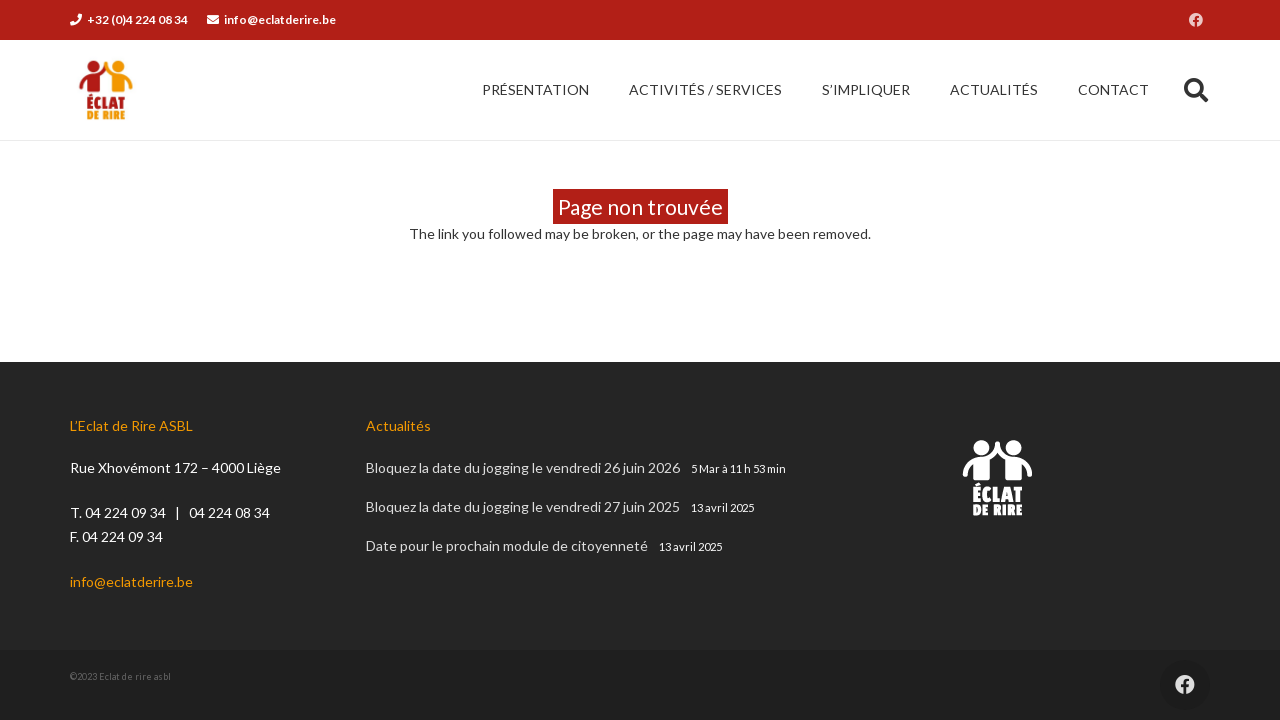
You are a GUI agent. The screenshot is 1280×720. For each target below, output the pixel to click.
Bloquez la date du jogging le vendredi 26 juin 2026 (523, 467)
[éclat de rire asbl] (106, 90)
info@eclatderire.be (131, 581)
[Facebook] (1196, 20)
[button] (1195, 90)
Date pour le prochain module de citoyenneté (507, 545)
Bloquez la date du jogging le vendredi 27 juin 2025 (523, 506)
